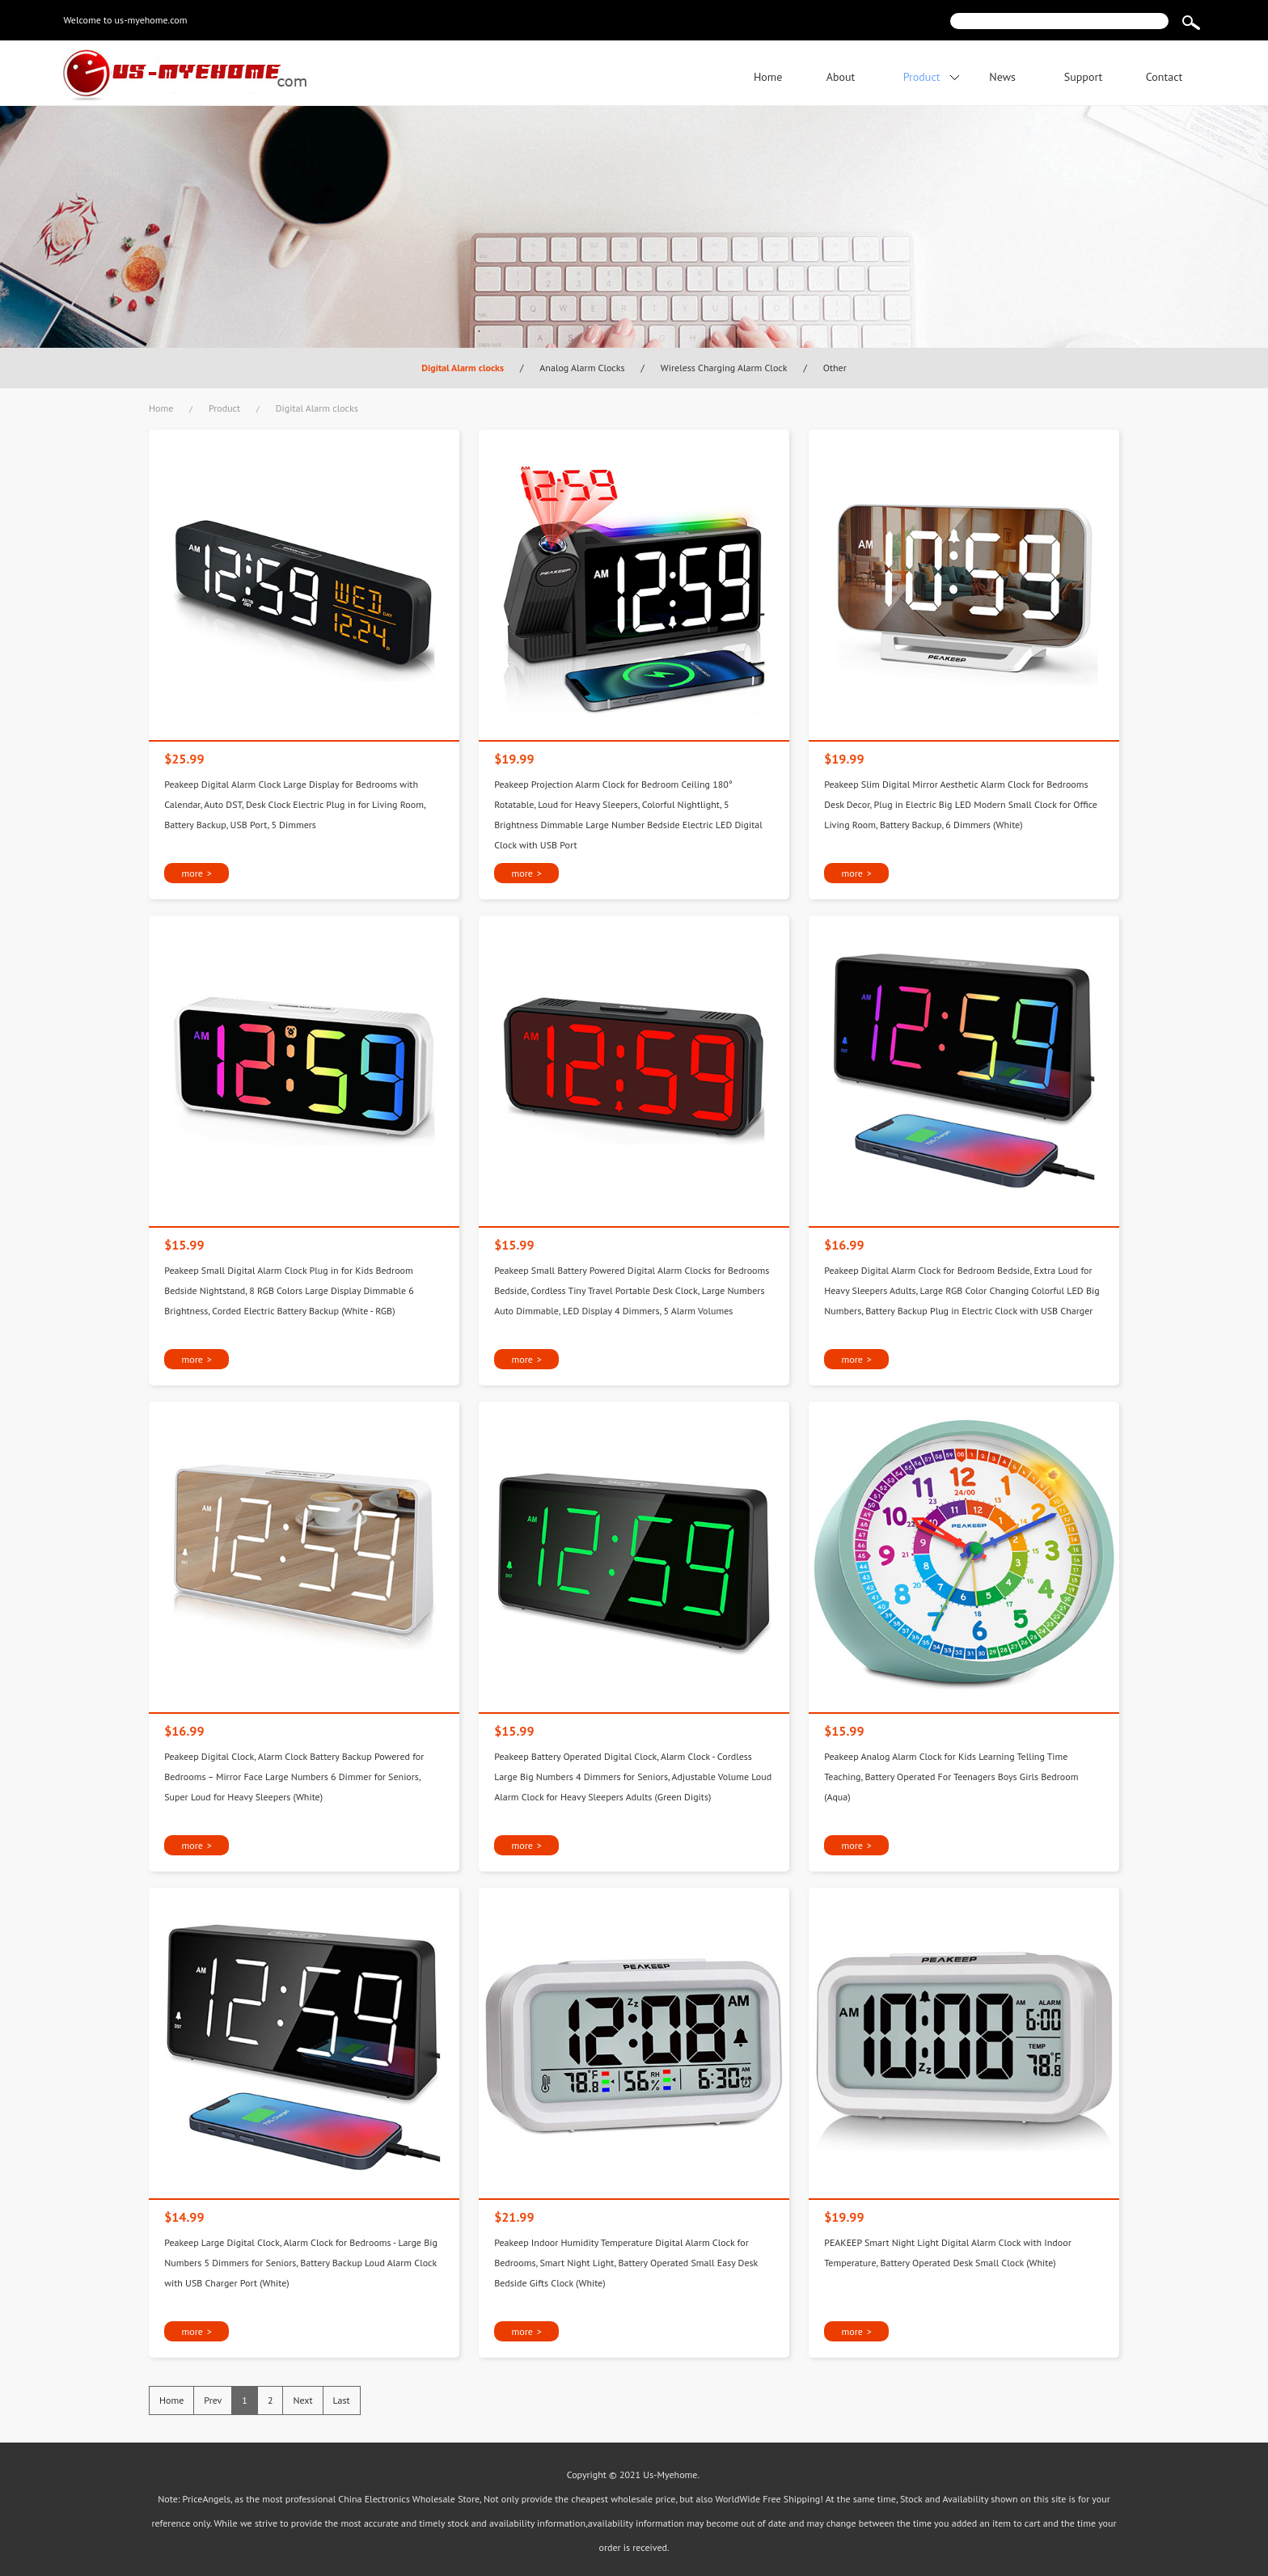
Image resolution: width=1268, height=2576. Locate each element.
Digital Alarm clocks (462, 368)
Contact (1164, 77)
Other (835, 368)
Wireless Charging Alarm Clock (724, 368)
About (841, 77)
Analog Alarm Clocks (581, 368)
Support (1083, 77)
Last (341, 2400)
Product (921, 77)
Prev (213, 2400)
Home (768, 77)
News (1002, 77)
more (196, 873)
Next (302, 2400)
